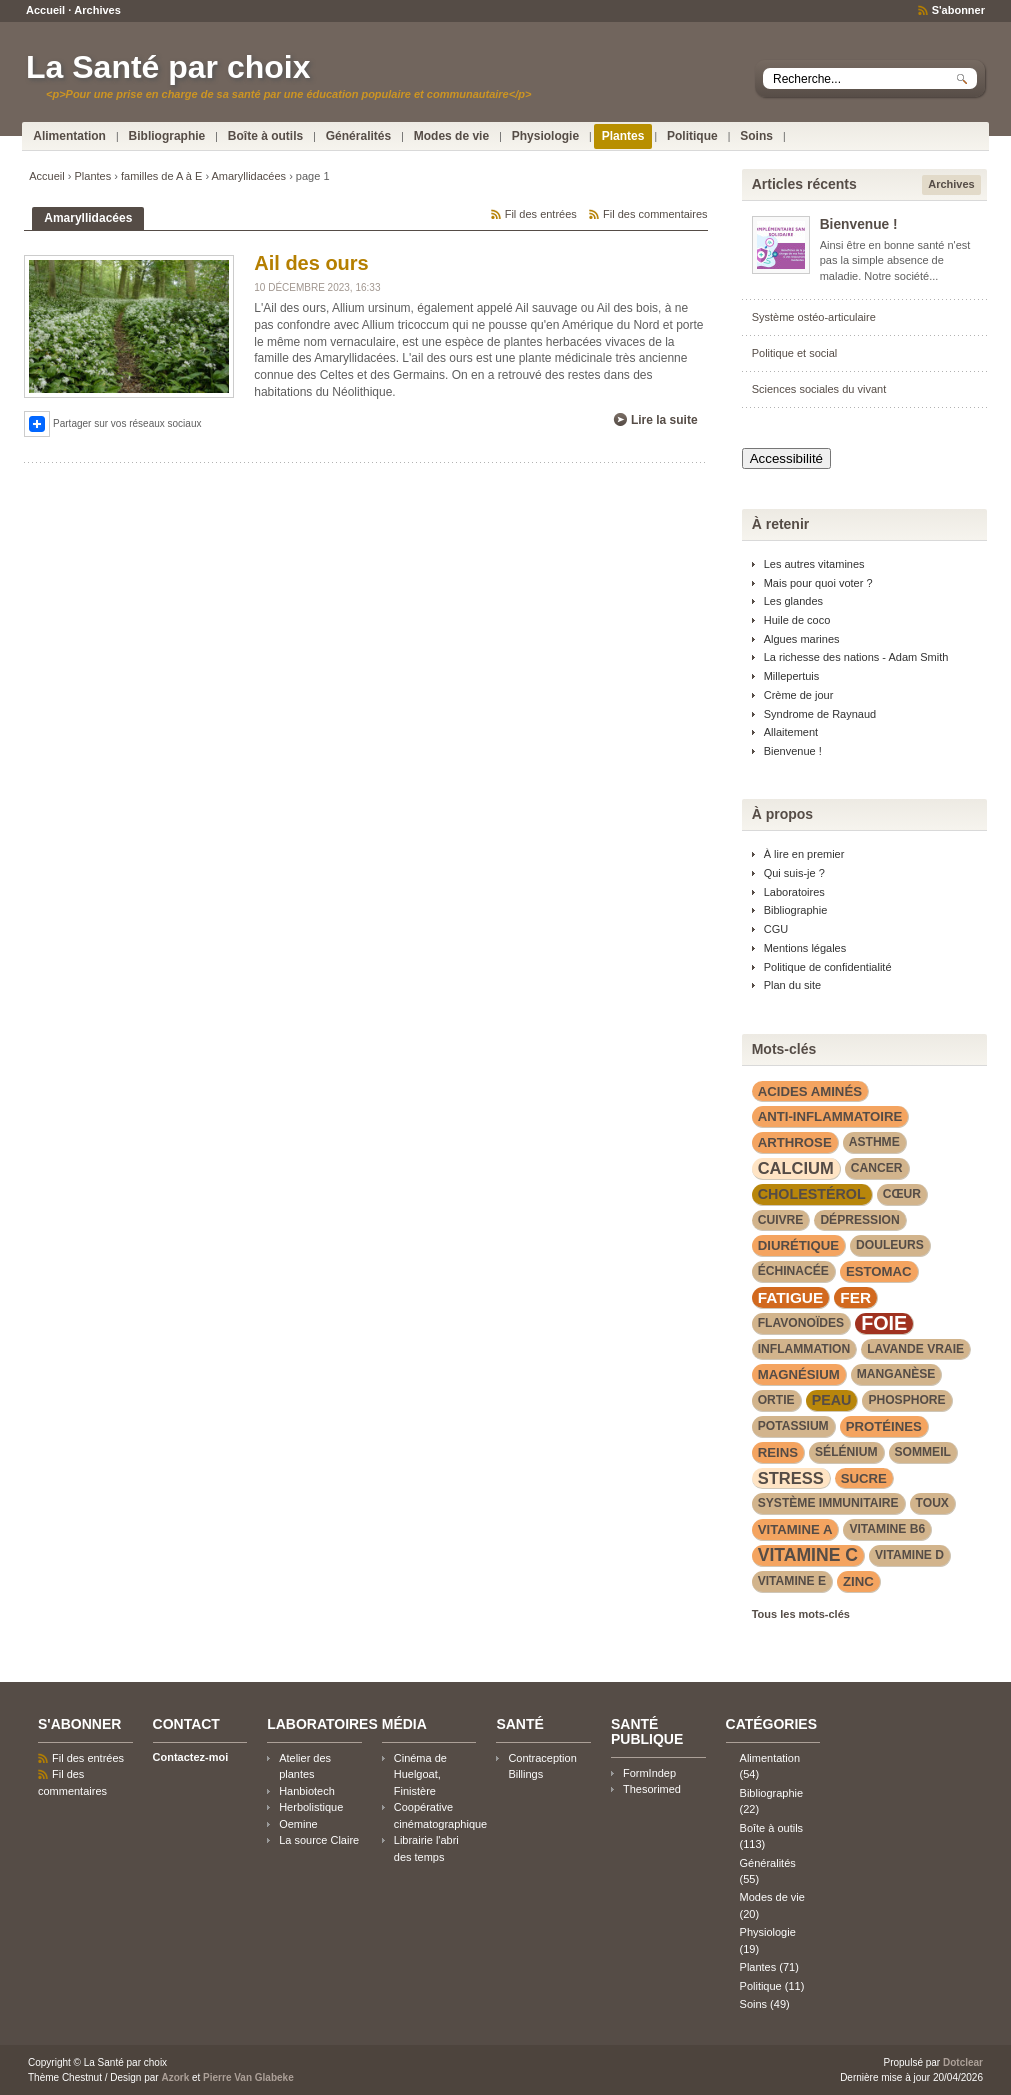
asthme (874, 1142)
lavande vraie (915, 1349)
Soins (756, 136)
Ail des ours (311, 263)
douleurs (890, 1245)
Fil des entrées (541, 214)
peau (832, 1400)
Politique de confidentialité (828, 967)
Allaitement (791, 732)
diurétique (798, 1245)
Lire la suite (664, 420)
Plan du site (792, 985)
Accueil (45, 10)
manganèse (896, 1374)
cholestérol (812, 1194)
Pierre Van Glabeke (248, 2077)
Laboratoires (794, 892)
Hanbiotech (307, 1791)
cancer (877, 1168)
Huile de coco (797, 620)
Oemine (298, 1824)
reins (778, 1452)
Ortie (776, 1400)
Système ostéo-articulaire (814, 317)
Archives (97, 10)
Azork (175, 2077)
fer (855, 1297)
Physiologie (545, 136)
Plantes (623, 136)
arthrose (795, 1142)
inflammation (804, 1349)
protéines (884, 1426)
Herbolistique (311, 1807)
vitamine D (909, 1555)
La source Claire (319, 1840)
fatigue (791, 1297)
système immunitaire (828, 1503)
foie (884, 1323)
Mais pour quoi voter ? (818, 583)
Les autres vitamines (814, 564)
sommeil (923, 1452)
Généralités (358, 136)
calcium (796, 1168)
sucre (864, 1478)
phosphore (906, 1400)
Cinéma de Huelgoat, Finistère (420, 1774)
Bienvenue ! (859, 224)
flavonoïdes (801, 1323)
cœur (902, 1194)
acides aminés (810, 1091)
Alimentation (69, 136)
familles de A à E (161, 176)
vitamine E (792, 1581)
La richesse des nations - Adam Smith (856, 657)
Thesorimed (652, 1789)
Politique (692, 136)
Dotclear (963, 2062)
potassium (793, 1426)
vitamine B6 (887, 1529)
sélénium (846, 1452)
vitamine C (808, 1555)
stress (791, 1478)
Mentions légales (805, 948)
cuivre (781, 1220)
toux (932, 1503)
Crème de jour (799, 695)
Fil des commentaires (655, 214)
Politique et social (795, 353)
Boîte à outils (265, 136)
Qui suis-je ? (794, 873)
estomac (879, 1271)
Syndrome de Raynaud (820, 714)
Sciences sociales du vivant (819, 389)
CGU (776, 929)
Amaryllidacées (249, 176)
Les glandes (793, 601)
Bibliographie (167, 136)
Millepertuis (792, 676)
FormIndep (649, 1773)
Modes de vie (451, 136)
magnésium (799, 1374)
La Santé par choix (168, 67)
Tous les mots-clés (801, 1614)
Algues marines (802, 639)
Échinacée (793, 1271)
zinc (858, 1581)
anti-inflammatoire (830, 1116)
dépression (859, 1220)
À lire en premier (804, 854)
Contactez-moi (191, 1757)
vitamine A (795, 1529)
